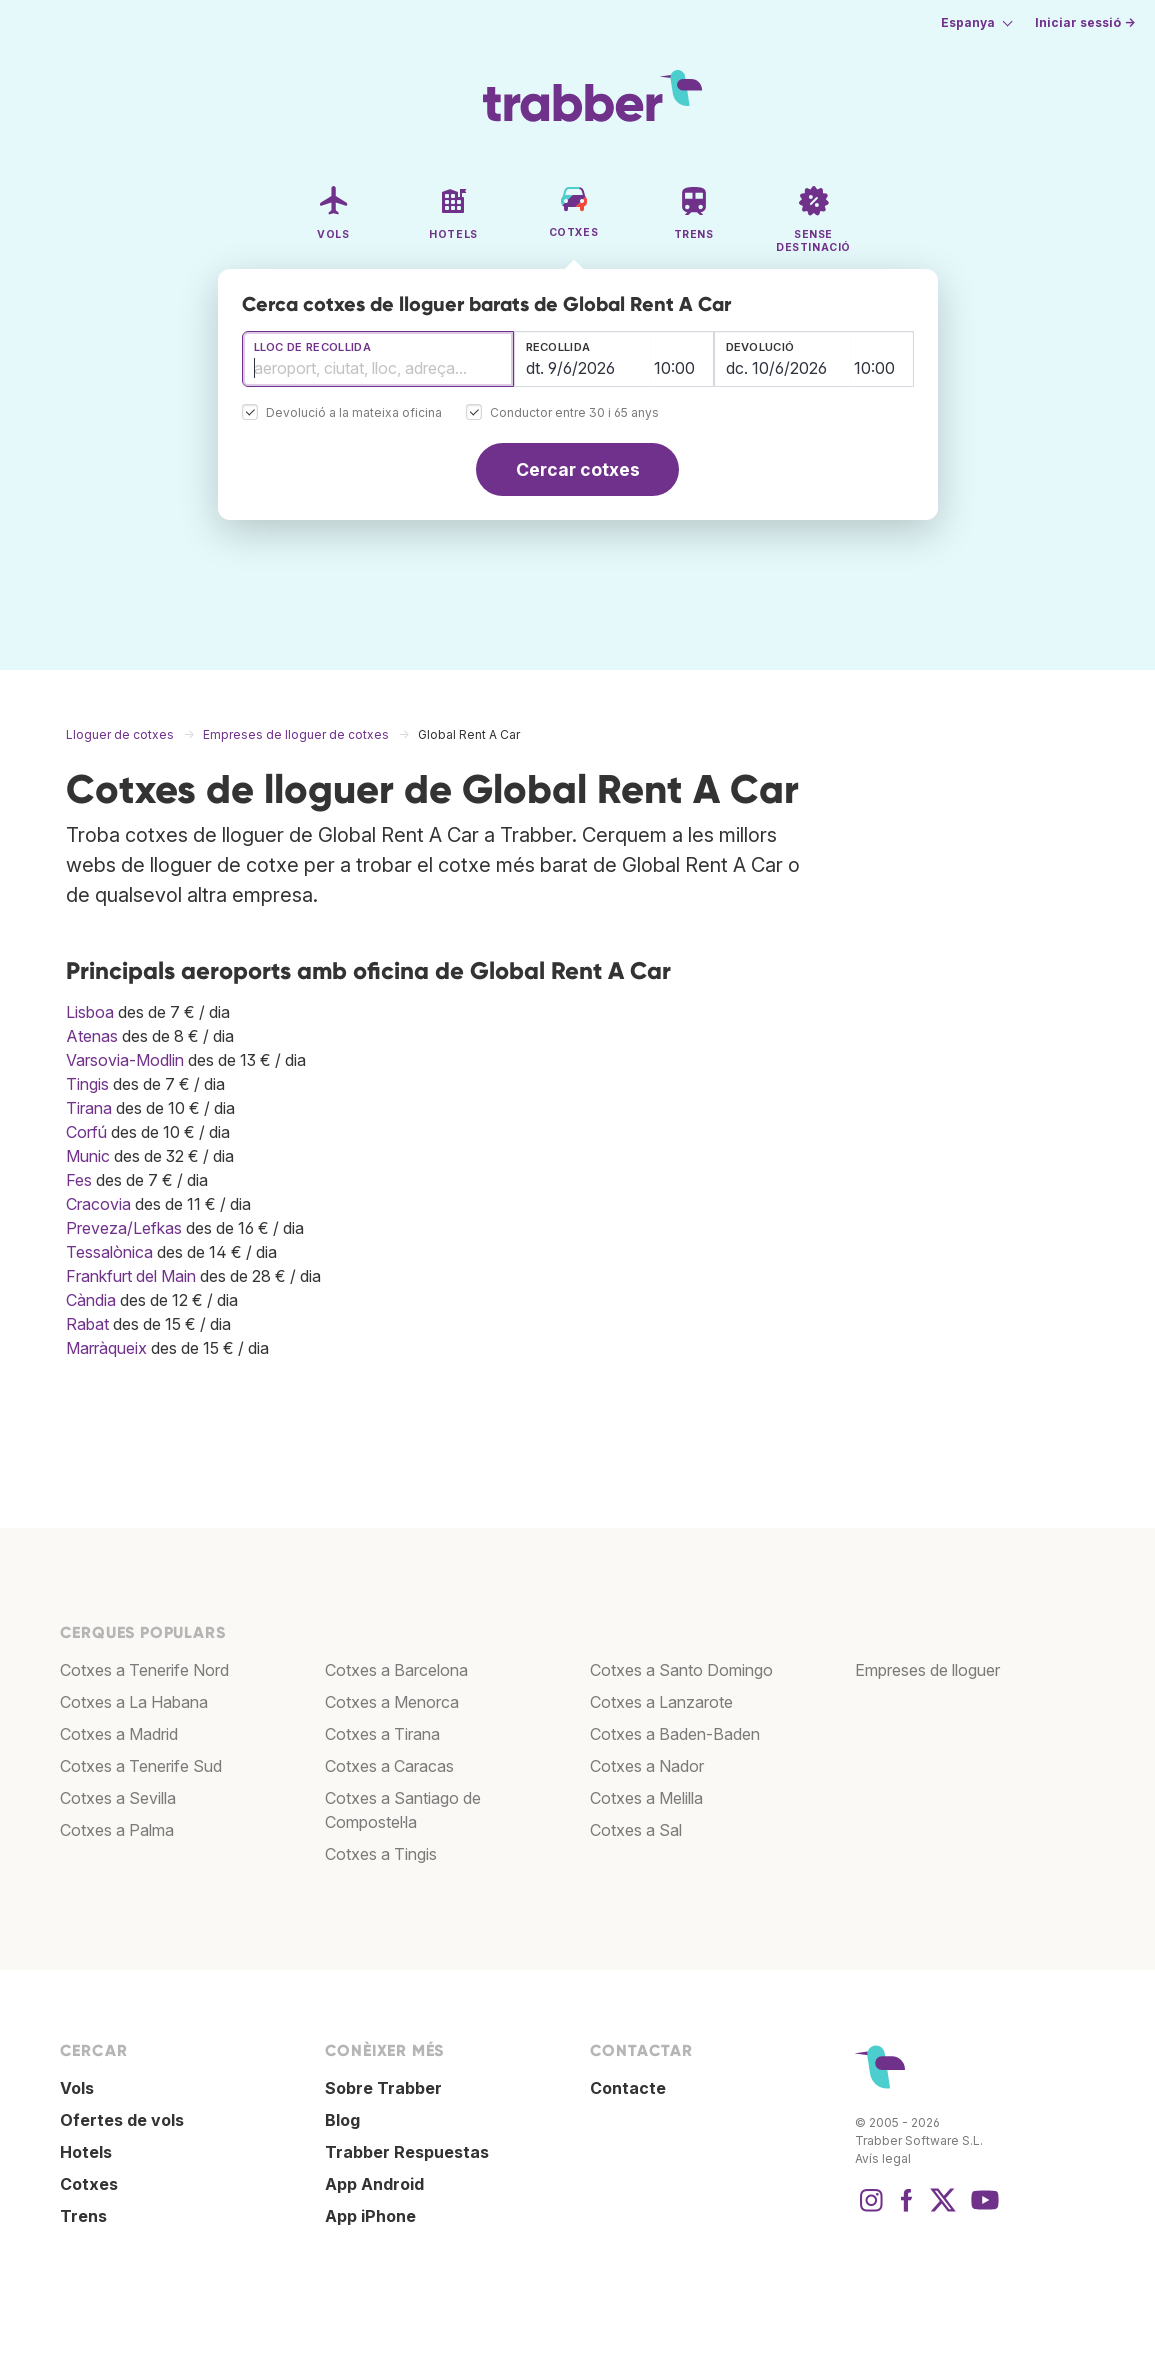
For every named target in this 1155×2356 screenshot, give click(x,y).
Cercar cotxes (578, 469)
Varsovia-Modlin (125, 1060)
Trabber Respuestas (407, 2152)
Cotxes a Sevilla (118, 1798)
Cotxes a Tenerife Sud (141, 1766)
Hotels (86, 2152)
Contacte (628, 2088)
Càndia (91, 1300)
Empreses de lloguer (927, 1670)
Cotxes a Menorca (392, 1702)
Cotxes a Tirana (382, 1734)
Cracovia (98, 1204)
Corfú (86, 1132)
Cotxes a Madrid (119, 1734)
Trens (83, 2216)
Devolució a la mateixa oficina (354, 413)
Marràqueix (106, 1348)
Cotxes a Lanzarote (661, 1702)
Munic (88, 1156)
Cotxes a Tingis (381, 1854)
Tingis (87, 1084)
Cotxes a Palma (117, 1830)
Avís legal (883, 2158)
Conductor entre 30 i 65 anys (574, 413)
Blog (342, 2120)
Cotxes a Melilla (646, 1798)
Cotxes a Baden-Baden (675, 1734)
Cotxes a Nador (647, 1766)
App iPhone (370, 2216)
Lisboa (90, 1012)
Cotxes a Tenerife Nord (144, 1670)
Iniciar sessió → (1085, 22)
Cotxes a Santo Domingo (681, 1670)
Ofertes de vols (122, 2120)
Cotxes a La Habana (134, 1702)
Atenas (92, 1036)
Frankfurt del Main (131, 1276)
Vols (77, 2088)
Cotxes (89, 2184)
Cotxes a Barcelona (396, 1670)
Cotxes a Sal (636, 1830)
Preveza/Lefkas (124, 1228)
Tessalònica (109, 1252)
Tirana (89, 1108)
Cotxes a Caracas (389, 1766)
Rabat (87, 1324)
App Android (374, 2184)
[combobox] (378, 359)
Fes (79, 1180)
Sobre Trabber (383, 2088)
